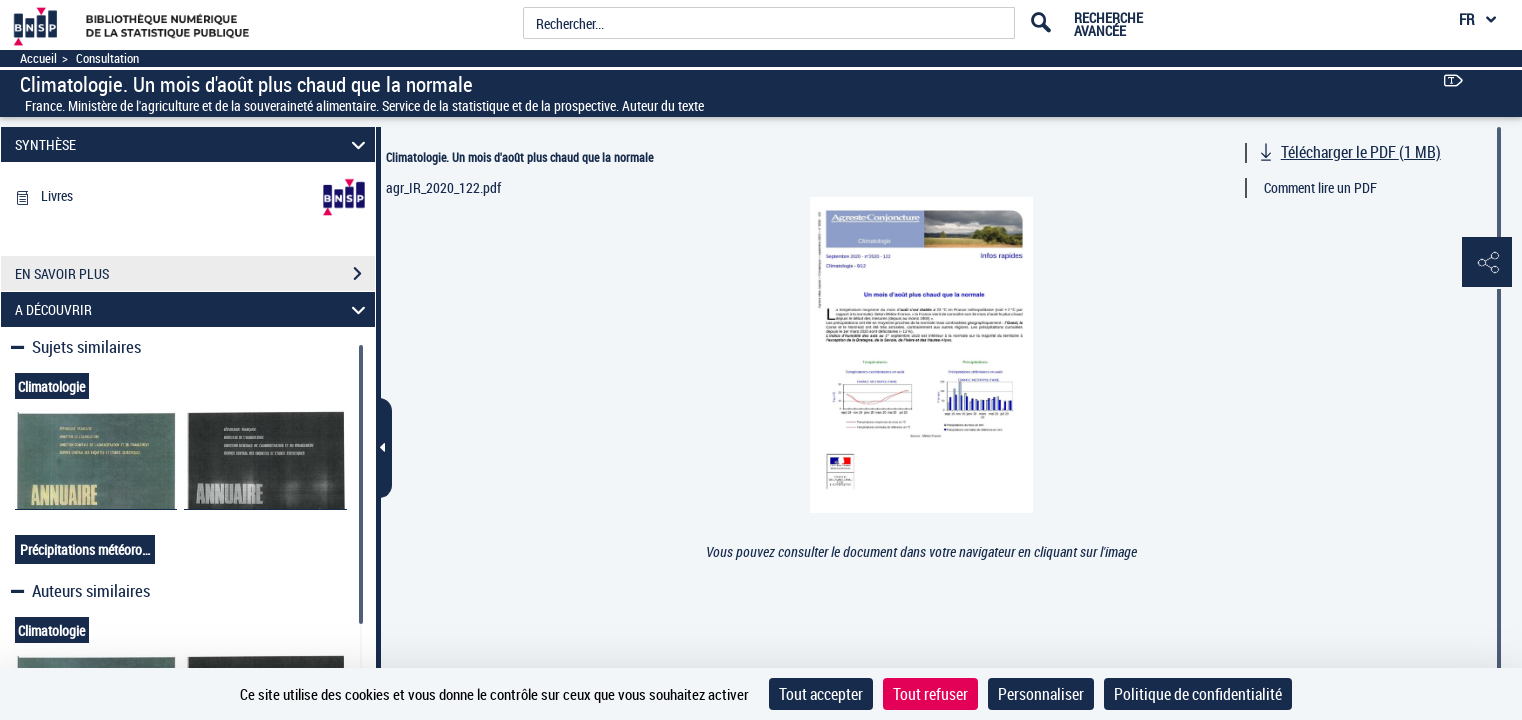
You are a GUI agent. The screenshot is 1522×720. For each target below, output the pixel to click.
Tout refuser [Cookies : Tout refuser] (930, 694)
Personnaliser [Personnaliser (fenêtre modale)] (1041, 694)
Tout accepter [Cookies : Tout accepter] (821, 694)
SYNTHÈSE (193, 144)
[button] (1487, 263)
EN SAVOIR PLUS (195, 274)
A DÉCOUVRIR (193, 309)
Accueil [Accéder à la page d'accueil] (38, 58)
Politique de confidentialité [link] (1198, 694)
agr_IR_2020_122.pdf (443, 187)
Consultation (107, 58)
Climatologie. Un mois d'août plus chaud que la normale (519, 157)
